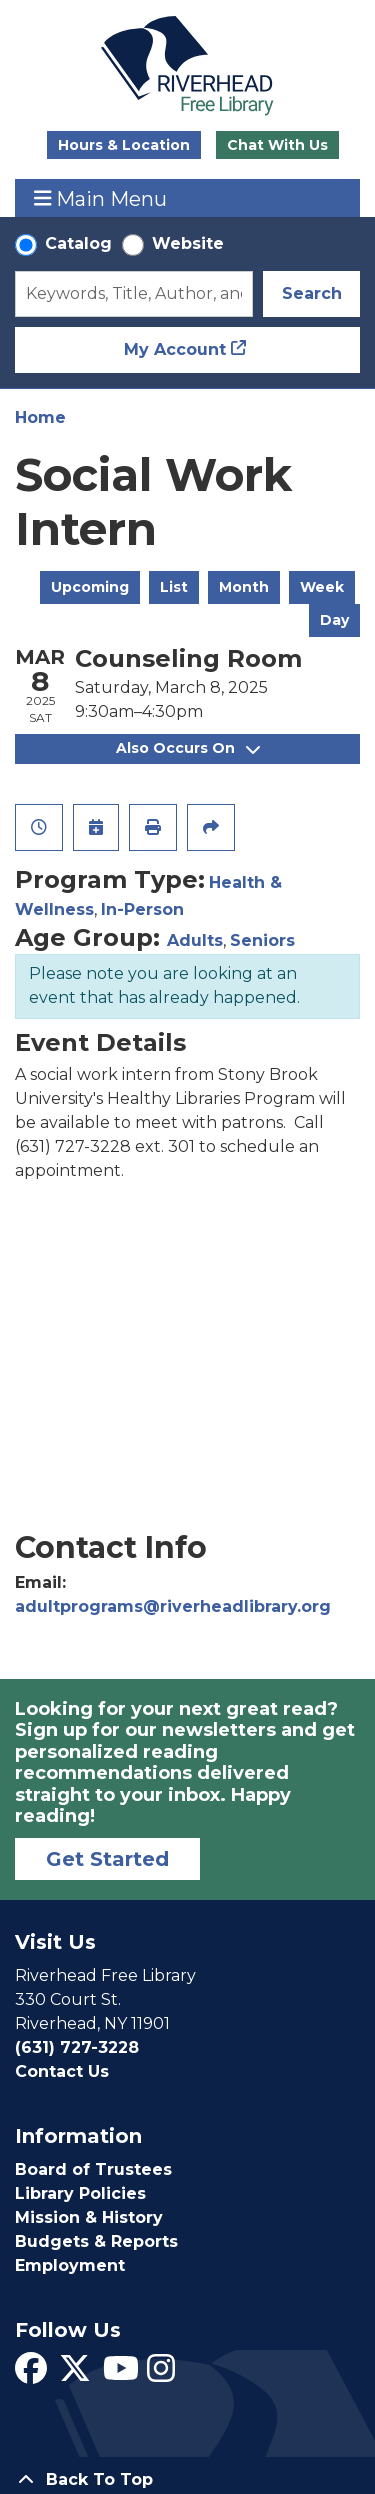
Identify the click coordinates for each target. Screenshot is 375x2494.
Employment (70, 2265)
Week (322, 587)
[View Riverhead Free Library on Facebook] (31, 2374)
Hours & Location (124, 145)
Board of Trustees (93, 2169)
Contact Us (62, 2071)
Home (40, 417)
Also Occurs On (188, 748)
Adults (195, 940)
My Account (175, 349)
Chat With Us (277, 145)
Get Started (107, 1859)
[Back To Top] (187, 2480)
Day (334, 620)
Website (188, 243)
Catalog (78, 243)
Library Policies (80, 2193)
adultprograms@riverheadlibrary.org (173, 1606)
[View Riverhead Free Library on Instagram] (161, 2374)
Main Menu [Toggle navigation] (101, 198)
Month (244, 587)
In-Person (142, 909)
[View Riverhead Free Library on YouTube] (121, 2374)
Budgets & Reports (96, 2241)
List (174, 587)
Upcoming (90, 587)
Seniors (262, 940)
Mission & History (89, 2217)
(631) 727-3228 (77, 2047)
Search (312, 293)
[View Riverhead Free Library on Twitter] (75, 2374)
